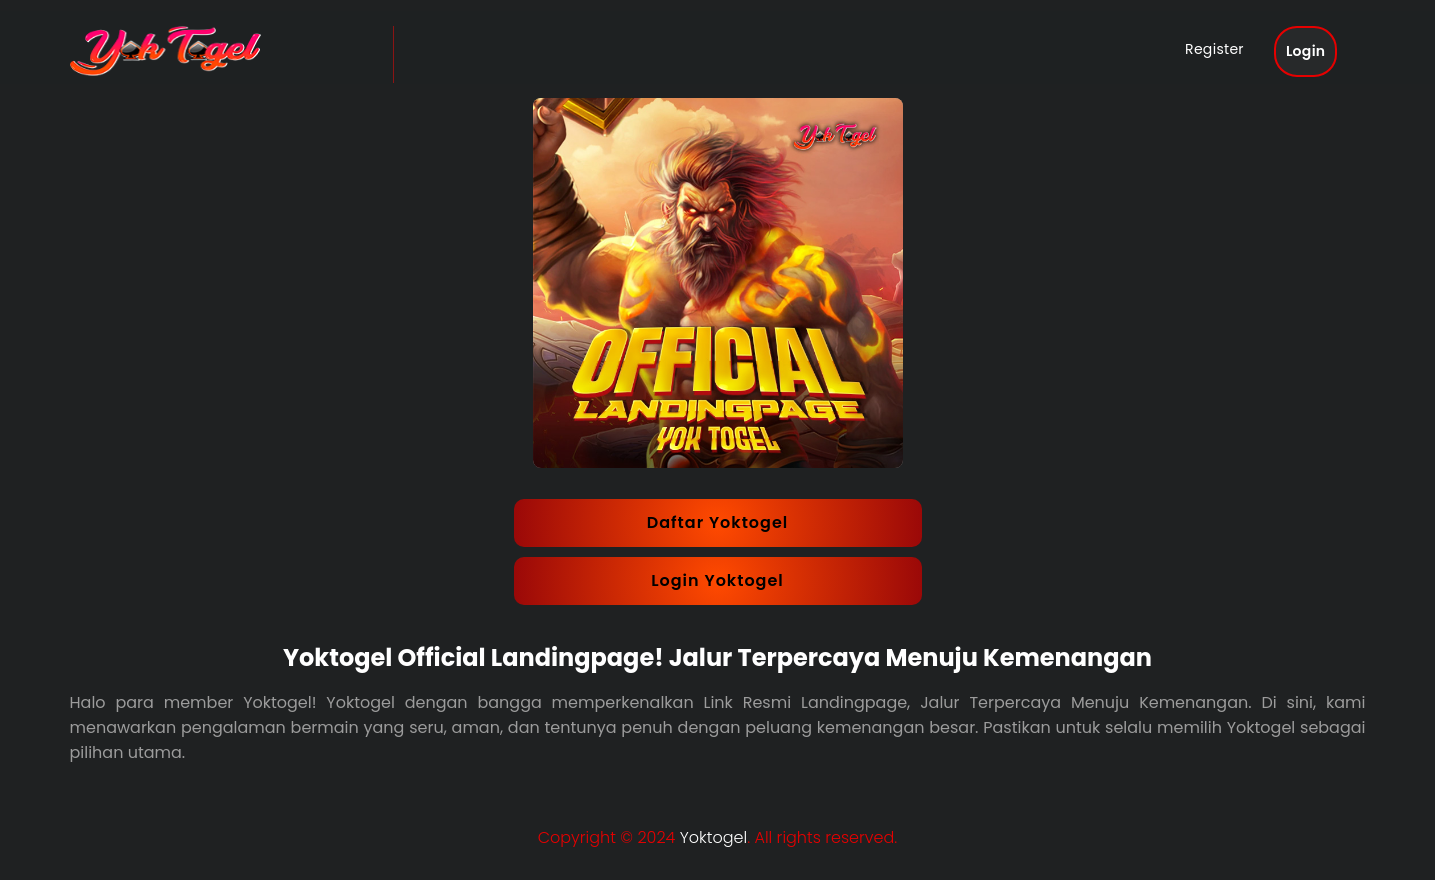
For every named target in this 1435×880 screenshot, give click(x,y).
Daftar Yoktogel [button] (717, 522)
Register (1232, 53)
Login (1324, 55)
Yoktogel (713, 837)
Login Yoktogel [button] (717, 580)
